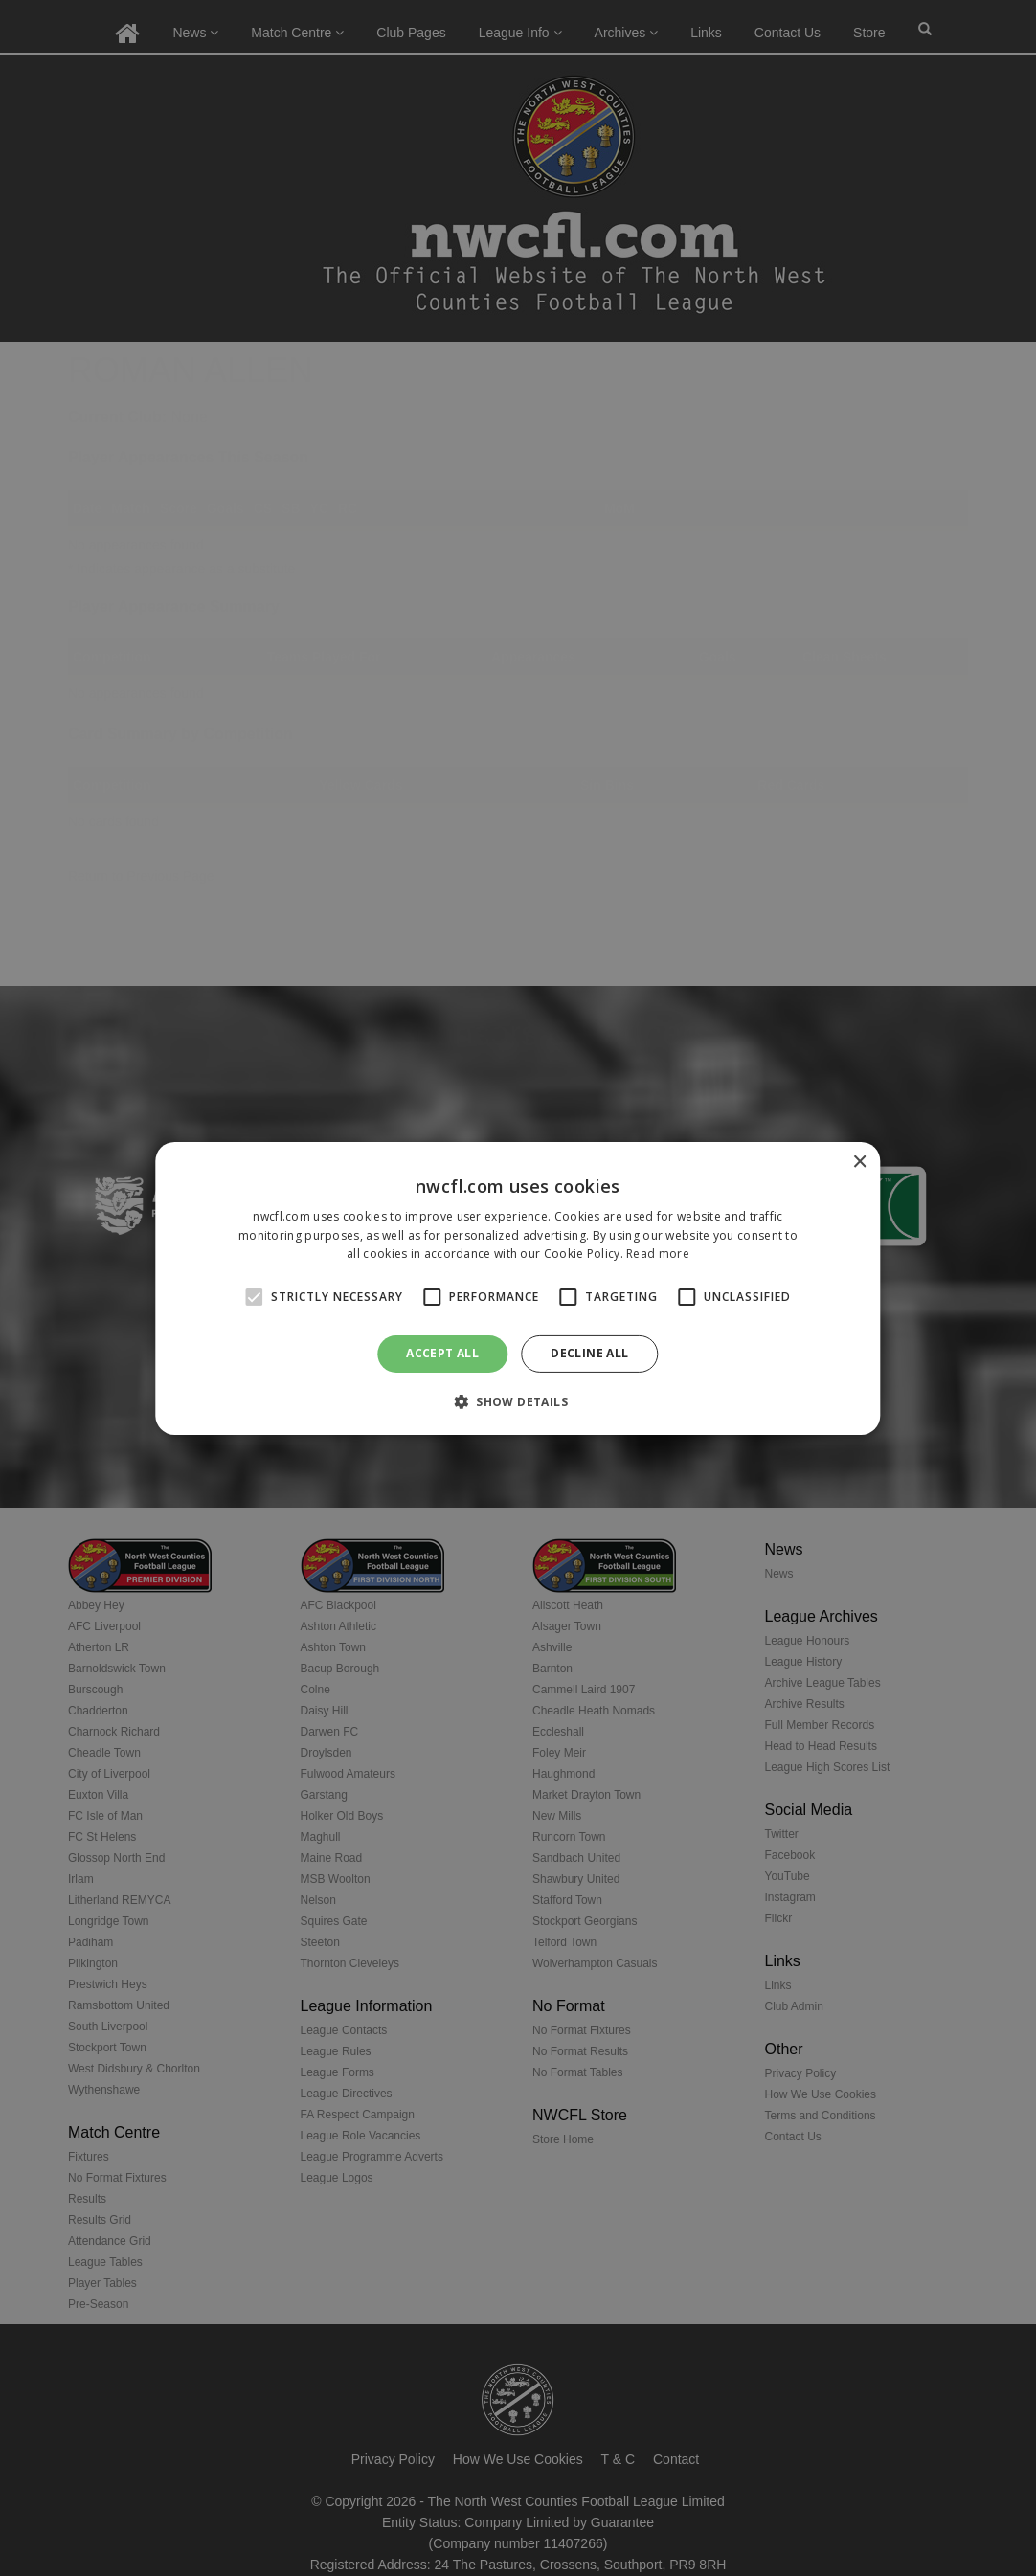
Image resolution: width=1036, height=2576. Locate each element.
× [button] (859, 1161)
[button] (518, 1401)
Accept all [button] (442, 1353)
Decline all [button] (589, 1353)
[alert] (518, 1288)
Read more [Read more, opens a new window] (657, 1253)
